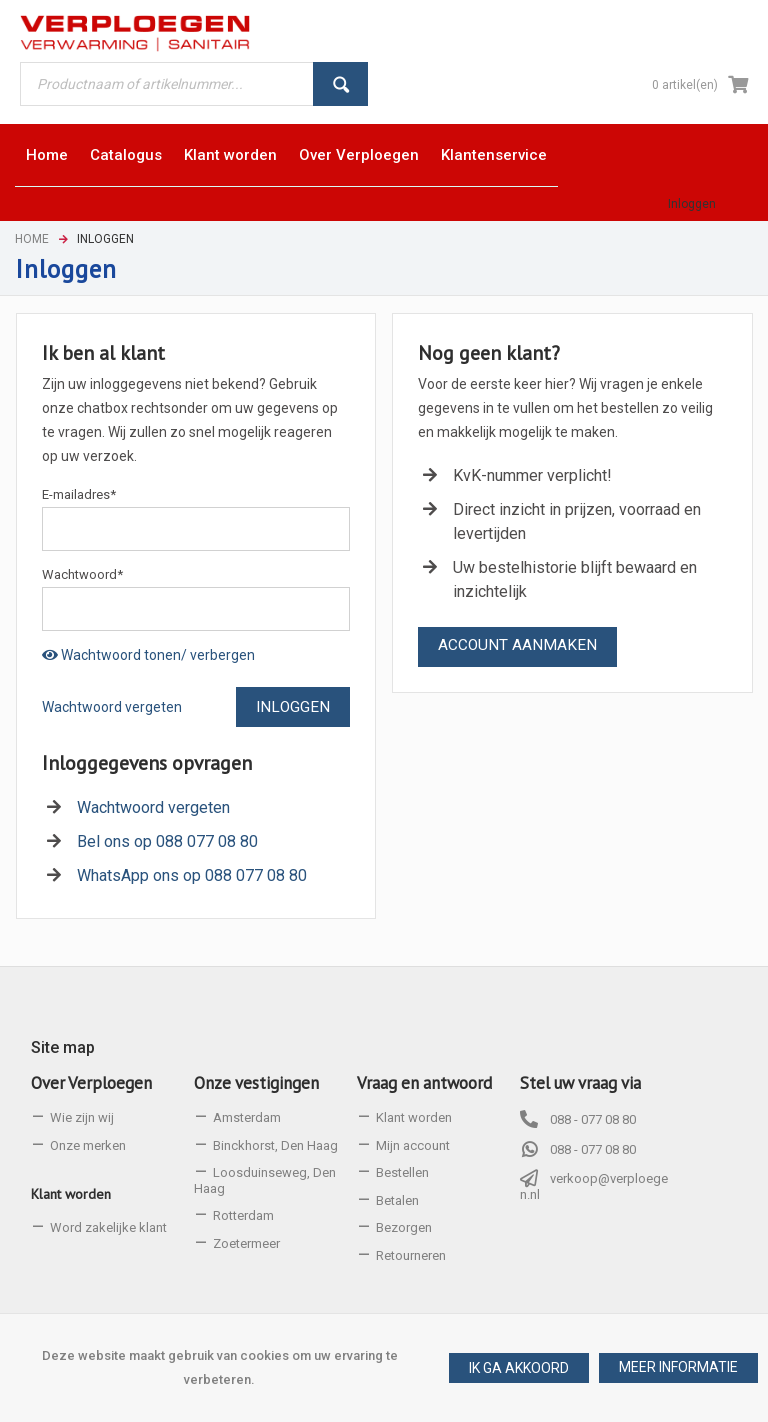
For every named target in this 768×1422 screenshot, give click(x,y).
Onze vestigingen (256, 1083)
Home (32, 239)
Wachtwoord (82, 574)
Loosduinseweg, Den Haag (265, 1180)
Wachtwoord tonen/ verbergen (148, 655)
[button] (678, 1368)
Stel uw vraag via (580, 1083)
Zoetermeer (246, 1243)
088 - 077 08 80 (593, 1119)
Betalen (397, 1200)
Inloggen (692, 204)
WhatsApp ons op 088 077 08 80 (192, 875)
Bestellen (402, 1172)
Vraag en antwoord (424, 1083)
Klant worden (71, 1194)
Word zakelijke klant (108, 1227)
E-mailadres (79, 494)
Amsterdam (247, 1117)
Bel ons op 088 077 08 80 (167, 841)
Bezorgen (404, 1227)
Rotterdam (243, 1215)
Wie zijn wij (82, 1117)
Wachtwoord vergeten (112, 707)
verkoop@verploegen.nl (594, 1186)
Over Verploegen (91, 1083)
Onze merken (88, 1145)
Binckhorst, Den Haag (275, 1145)
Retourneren (411, 1255)
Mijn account (413, 1145)
